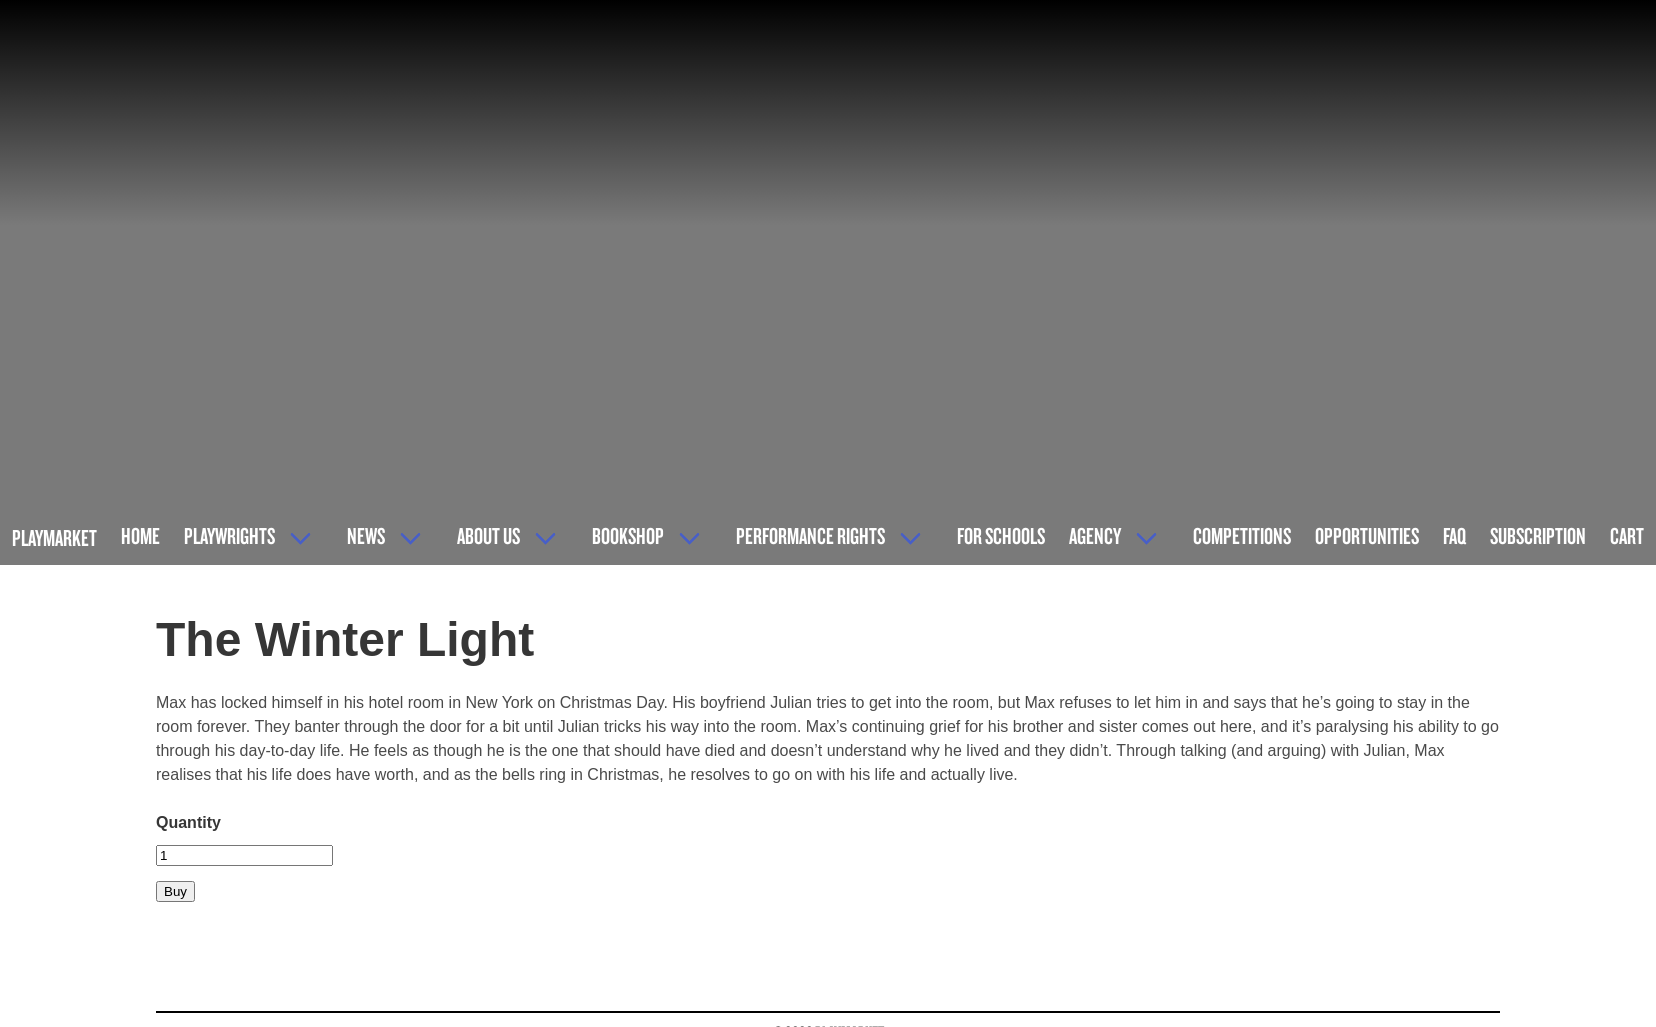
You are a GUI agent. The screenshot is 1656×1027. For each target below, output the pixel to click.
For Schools (1001, 535)
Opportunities (1367, 535)
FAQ (1454, 535)
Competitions (1242, 535)
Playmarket (54, 537)
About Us (488, 535)
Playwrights (229, 535)
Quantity (188, 822)
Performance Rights (810, 535)
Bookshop (628, 535)
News (366, 535)
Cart (1627, 535)
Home (140, 535)
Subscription (1538, 535)
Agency (1095, 535)
